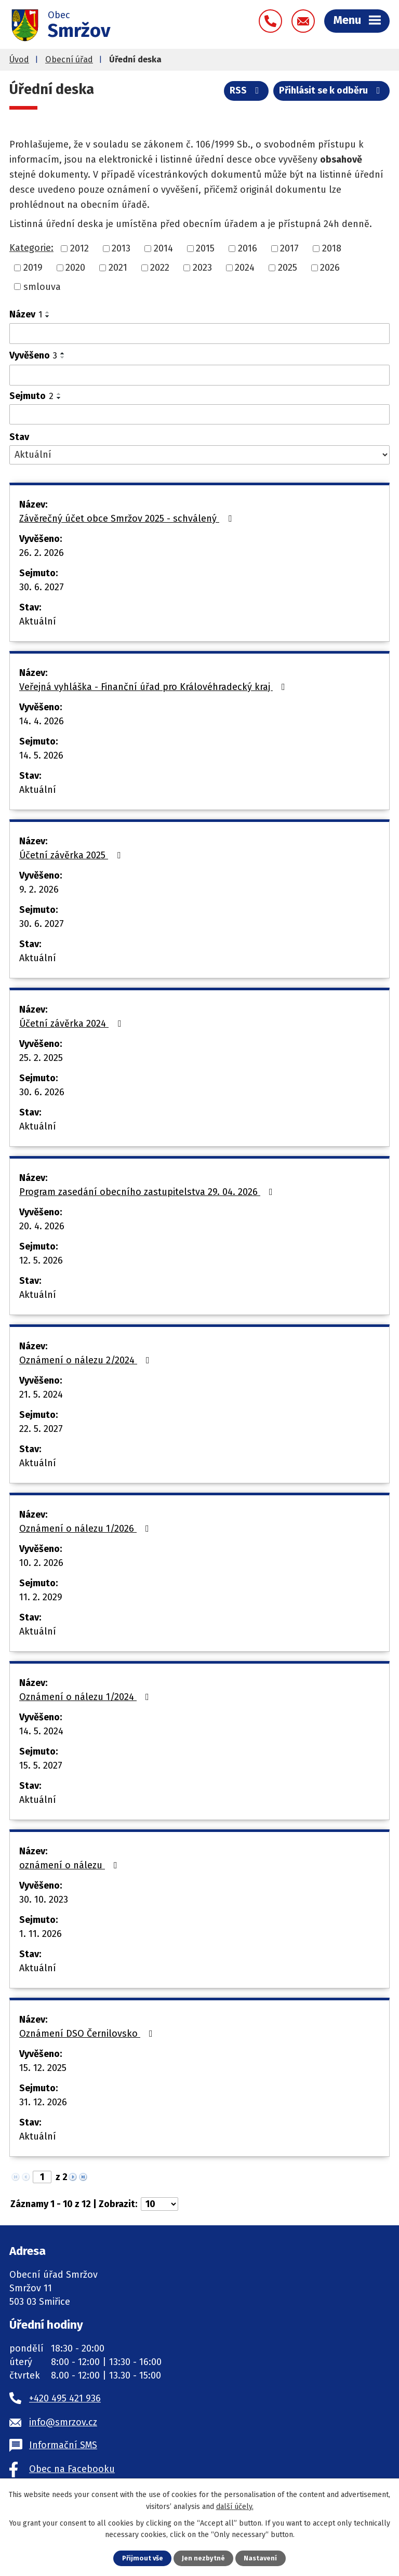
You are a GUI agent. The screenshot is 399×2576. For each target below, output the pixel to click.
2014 (163, 248)
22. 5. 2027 (41, 1429)
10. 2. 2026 (41, 1563)
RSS (246, 90)
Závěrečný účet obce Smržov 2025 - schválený (127, 518)
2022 (159, 267)
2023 (202, 267)
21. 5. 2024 (41, 1394)
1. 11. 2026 (40, 1934)
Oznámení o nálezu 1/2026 (86, 1528)
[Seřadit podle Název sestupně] (48, 316)
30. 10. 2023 (43, 1899)
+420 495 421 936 (65, 2398)
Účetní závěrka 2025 (72, 855)
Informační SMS (63, 2445)
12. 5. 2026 (41, 1260)
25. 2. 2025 (41, 1058)
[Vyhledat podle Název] (199, 333)
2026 (330, 267)
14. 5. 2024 (41, 1731)
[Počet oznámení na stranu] (159, 2204)
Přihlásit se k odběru (331, 90)
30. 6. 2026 (41, 1092)
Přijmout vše (142, 2558)
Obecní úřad (69, 59)
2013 (121, 248)
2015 (205, 248)
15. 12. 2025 (42, 2068)
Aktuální (37, 621)
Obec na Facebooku (72, 2469)
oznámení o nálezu (70, 1865)
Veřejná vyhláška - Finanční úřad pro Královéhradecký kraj (154, 687)
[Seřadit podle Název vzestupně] (48, 312)
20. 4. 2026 (41, 1226)
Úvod (19, 59)
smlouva (42, 286)
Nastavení (260, 2558)
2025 (287, 267)
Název (25, 314)
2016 (247, 248)
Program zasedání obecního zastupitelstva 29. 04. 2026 (148, 1192)
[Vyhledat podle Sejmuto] (199, 414)
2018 (331, 248)
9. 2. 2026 (39, 889)
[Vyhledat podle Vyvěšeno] (199, 375)
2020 (75, 267)
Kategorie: (31, 248)
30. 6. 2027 (41, 587)
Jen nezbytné (203, 2558)
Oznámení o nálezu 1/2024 (86, 1697)
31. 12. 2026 (43, 2102)
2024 (245, 267)
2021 (118, 267)
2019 (33, 267)
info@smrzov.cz (63, 2422)
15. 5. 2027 (40, 1765)
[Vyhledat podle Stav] (199, 454)
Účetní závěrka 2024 (72, 1023)
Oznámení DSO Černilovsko (88, 2033)
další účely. (235, 2506)
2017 (289, 248)
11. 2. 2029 (40, 1597)
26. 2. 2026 (41, 553)
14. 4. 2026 (41, 721)
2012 (79, 248)
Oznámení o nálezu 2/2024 (86, 1360)
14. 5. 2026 (41, 755)
